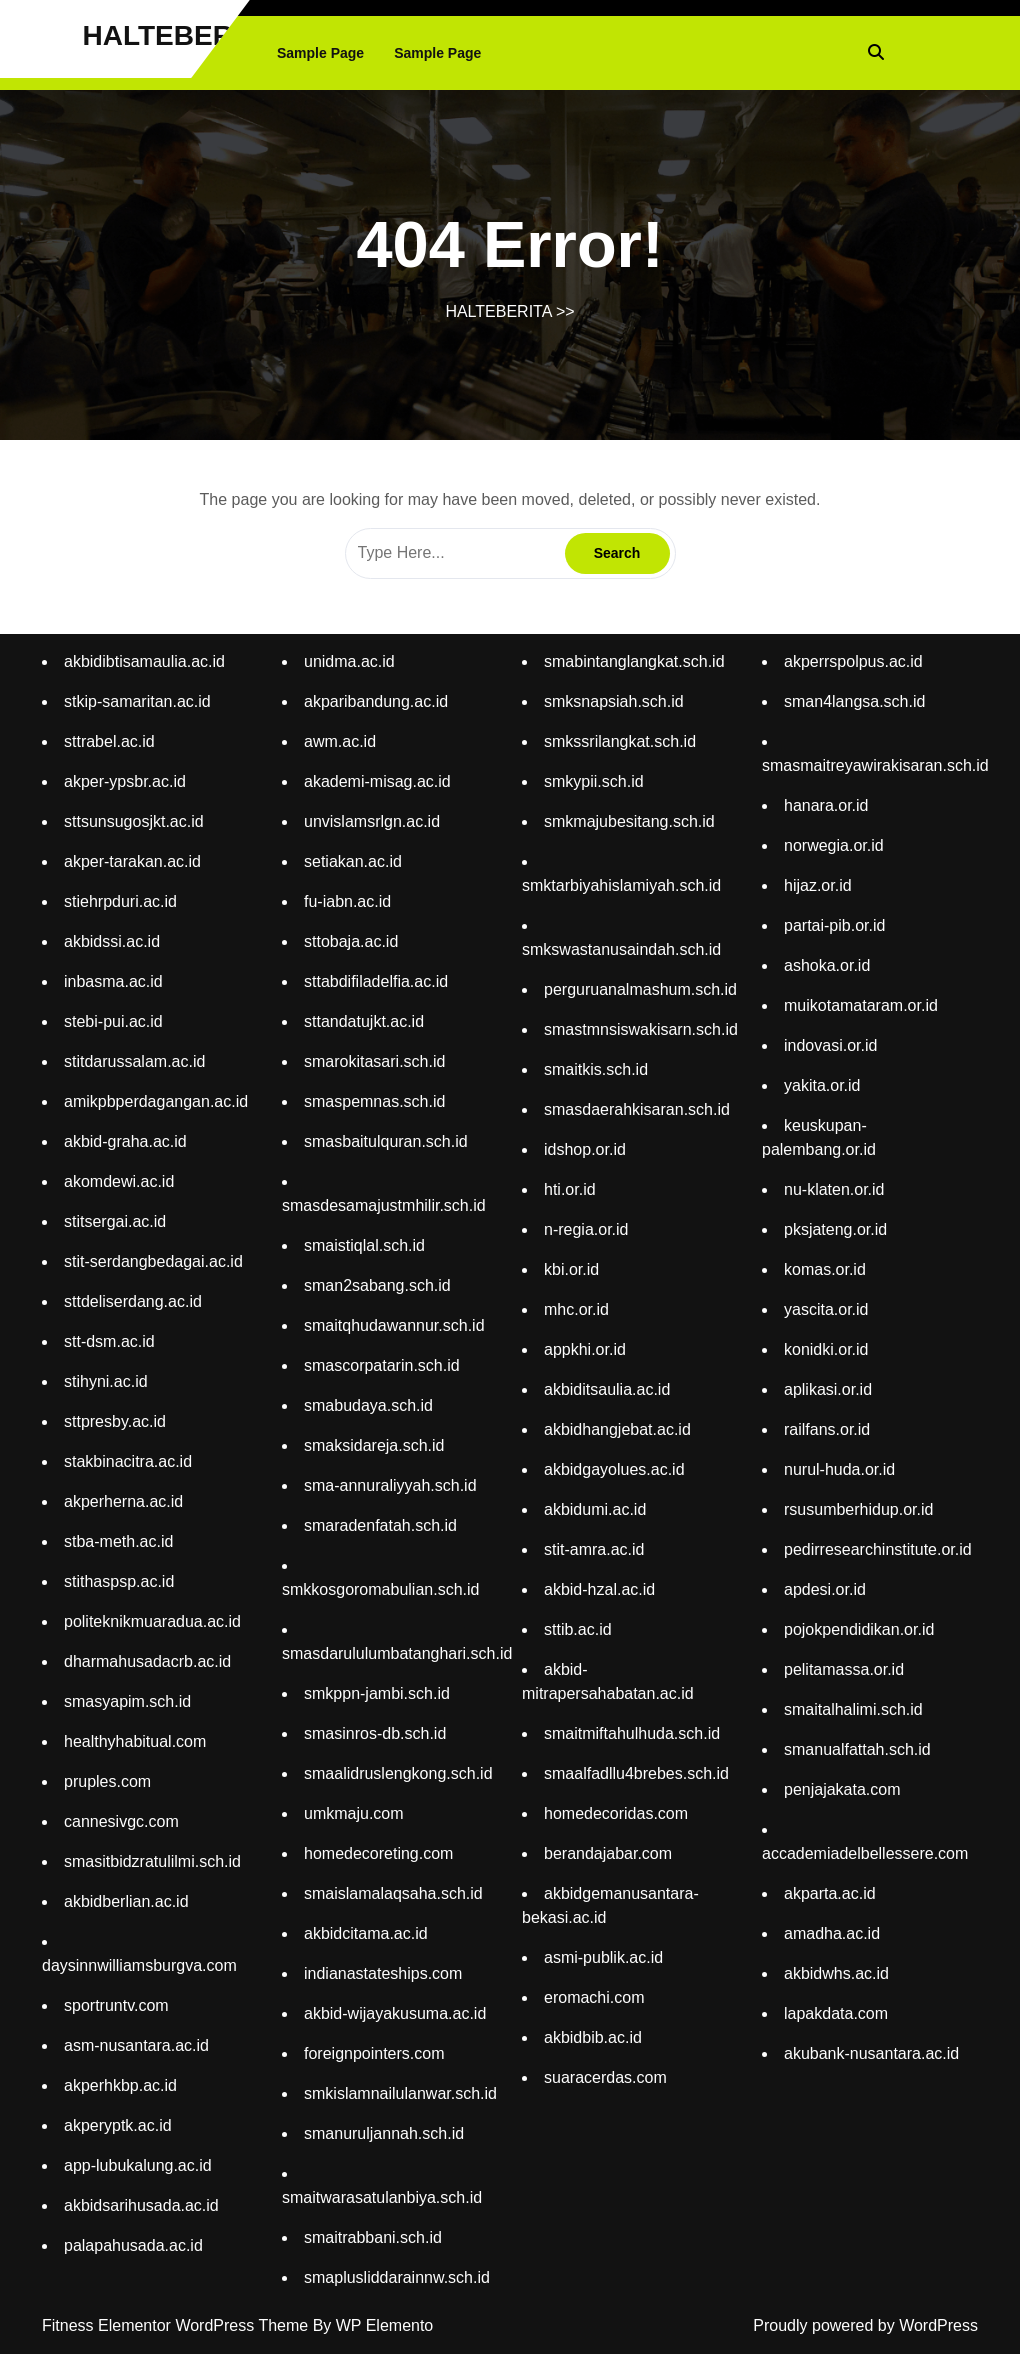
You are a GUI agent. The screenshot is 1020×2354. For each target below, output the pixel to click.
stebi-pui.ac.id (113, 1021)
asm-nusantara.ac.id (136, 2045)
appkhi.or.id (585, 1349)
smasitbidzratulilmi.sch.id (152, 1861)
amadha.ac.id (832, 1933)
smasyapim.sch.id (127, 1701)
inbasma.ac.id (113, 981)
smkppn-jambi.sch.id (377, 1693)
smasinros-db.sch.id (375, 1733)
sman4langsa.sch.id (854, 701)
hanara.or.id (826, 805)
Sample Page (320, 53)
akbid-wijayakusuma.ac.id (395, 2013)
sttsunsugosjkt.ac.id (134, 821)
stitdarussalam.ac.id (134, 1061)
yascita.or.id (826, 1309)
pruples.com (107, 1781)
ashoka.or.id (827, 965)
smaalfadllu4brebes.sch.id (636, 1773)
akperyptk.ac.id (118, 2125)
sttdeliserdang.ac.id (133, 1301)
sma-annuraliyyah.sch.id (390, 1485)
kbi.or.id (571, 1269)
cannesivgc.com (121, 1821)
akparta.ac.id (830, 1893)
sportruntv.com (116, 2005)
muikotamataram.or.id (861, 1005)
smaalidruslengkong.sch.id (398, 1773)
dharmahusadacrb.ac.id (147, 1661)
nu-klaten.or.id (834, 1189)
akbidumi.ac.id (595, 1509)
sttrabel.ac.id (109, 741)
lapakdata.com (836, 2013)
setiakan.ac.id (353, 861)
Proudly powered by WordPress (865, 2325)
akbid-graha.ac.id (125, 1141)
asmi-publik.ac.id (603, 1957)
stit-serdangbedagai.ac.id (153, 1261)
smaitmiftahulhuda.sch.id (632, 1733)
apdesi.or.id (825, 1589)
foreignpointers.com (374, 2053)
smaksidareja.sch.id (374, 1445)
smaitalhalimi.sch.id (853, 1709)
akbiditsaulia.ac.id (607, 1389)
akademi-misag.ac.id (377, 781)
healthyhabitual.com (135, 1741)
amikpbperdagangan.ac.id (156, 1101)
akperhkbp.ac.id (120, 2085)
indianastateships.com (383, 1973)
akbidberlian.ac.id (126, 1901)
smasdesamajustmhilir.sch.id (384, 1205)
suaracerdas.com (605, 2077)
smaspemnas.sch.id (374, 1101)
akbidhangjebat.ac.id (617, 1429)
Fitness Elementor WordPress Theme (177, 2325)
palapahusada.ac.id (133, 2245)
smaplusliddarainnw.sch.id (397, 2277)
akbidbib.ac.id (593, 2037)
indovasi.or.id (830, 1045)
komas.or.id (825, 1269)
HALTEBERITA (179, 35)
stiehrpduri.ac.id (120, 901)
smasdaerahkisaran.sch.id (637, 1109)
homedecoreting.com (378, 1853)
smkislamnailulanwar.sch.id (400, 2093)
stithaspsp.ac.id (119, 1581)
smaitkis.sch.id (596, 1069)
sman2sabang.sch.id (377, 1285)
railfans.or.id (827, 1429)
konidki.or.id (826, 1349)
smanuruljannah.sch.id (384, 2133)
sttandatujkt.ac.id (364, 1021)
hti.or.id (570, 1189)
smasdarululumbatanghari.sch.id (397, 1653)
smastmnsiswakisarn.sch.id (641, 1029)
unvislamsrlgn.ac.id (372, 821)
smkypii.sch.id (594, 781)
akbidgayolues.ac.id (614, 1469)
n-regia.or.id (586, 1229)
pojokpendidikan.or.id (859, 1629)
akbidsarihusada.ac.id (141, 2205)
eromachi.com (594, 1997)
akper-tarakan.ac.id (132, 861)
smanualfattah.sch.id (857, 1749)
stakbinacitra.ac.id (128, 1461)
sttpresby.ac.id (115, 1421)
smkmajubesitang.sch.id (629, 821)
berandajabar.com (608, 1853)
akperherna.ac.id (123, 1501)
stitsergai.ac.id (115, 1221)
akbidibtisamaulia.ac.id (144, 661)
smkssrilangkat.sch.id (620, 741)
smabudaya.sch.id (368, 1405)
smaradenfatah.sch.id (380, 1525)
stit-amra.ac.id (594, 1549)
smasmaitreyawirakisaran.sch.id (875, 765)
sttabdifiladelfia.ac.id (376, 981)
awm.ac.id (340, 741)
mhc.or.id (576, 1309)
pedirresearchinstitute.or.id (878, 1549)
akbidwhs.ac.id (836, 1973)
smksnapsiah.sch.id (614, 701)
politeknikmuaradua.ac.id (152, 1621)
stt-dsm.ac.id (109, 1341)
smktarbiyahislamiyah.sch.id (621, 885)
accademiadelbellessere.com (865, 1853)
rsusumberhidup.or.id (858, 1509)
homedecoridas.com (616, 1813)
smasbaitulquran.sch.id (386, 1141)
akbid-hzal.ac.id (599, 1589)
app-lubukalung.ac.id (138, 2165)
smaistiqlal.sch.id (364, 1245)
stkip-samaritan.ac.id (137, 701)
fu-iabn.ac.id (347, 901)
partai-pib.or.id (834, 925)
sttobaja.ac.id (351, 941)
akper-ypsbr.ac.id (125, 781)
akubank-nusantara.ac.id (871, 2053)
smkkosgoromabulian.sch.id (380, 1589)
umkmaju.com (354, 1813)
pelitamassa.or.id (844, 1669)
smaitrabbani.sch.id (373, 2237)
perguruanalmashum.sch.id (640, 989)
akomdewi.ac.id (119, 1181)
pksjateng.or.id (835, 1229)
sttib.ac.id (578, 1629)
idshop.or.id (585, 1149)
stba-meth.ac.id (118, 1541)
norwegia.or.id (834, 845)
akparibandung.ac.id (376, 701)
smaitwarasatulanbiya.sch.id (382, 2197)
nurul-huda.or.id (839, 1469)
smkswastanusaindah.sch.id (621, 949)
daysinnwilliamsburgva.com (139, 1965)
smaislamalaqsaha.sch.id (393, 1893)
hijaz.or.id (818, 885)
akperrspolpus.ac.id (853, 661)
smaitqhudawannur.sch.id (394, 1325)
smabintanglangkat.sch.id (634, 661)
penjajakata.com (842, 1789)
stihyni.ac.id (106, 1381)
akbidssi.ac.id (112, 941)
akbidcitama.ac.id (366, 1933)
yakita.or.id (822, 1085)
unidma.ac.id (349, 661)
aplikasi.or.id (828, 1389)
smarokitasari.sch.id (374, 1061)
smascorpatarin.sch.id (382, 1365)
